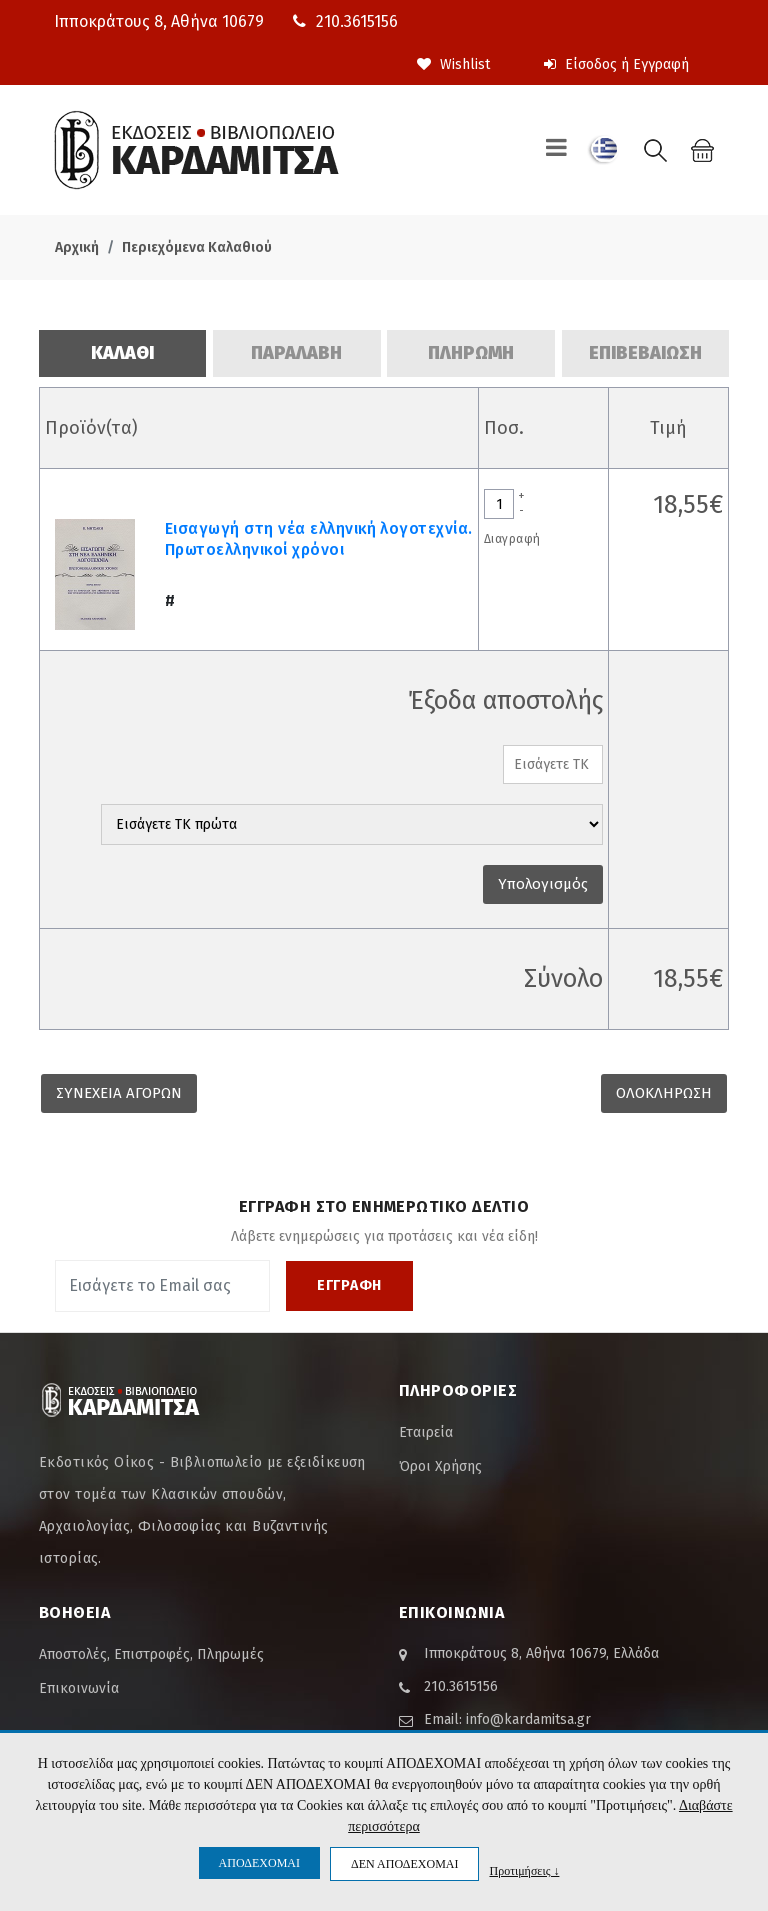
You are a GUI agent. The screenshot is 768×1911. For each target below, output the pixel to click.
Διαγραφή (512, 539)
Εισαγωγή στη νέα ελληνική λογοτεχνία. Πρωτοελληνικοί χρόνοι (319, 539)
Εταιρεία (426, 1432)
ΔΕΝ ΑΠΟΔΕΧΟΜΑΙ (404, 1864)
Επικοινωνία (79, 1688)
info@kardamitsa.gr (528, 1719)
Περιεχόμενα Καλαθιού (197, 247)
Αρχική (77, 247)
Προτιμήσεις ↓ (524, 1870)
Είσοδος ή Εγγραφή (616, 64)
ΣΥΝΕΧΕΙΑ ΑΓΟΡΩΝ (119, 1093)
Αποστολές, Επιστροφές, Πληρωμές (151, 1654)
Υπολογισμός (543, 884)
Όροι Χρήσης (440, 1466)
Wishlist (453, 64)
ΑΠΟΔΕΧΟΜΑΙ (259, 1863)
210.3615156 (345, 21)
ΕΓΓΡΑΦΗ (349, 1285)
